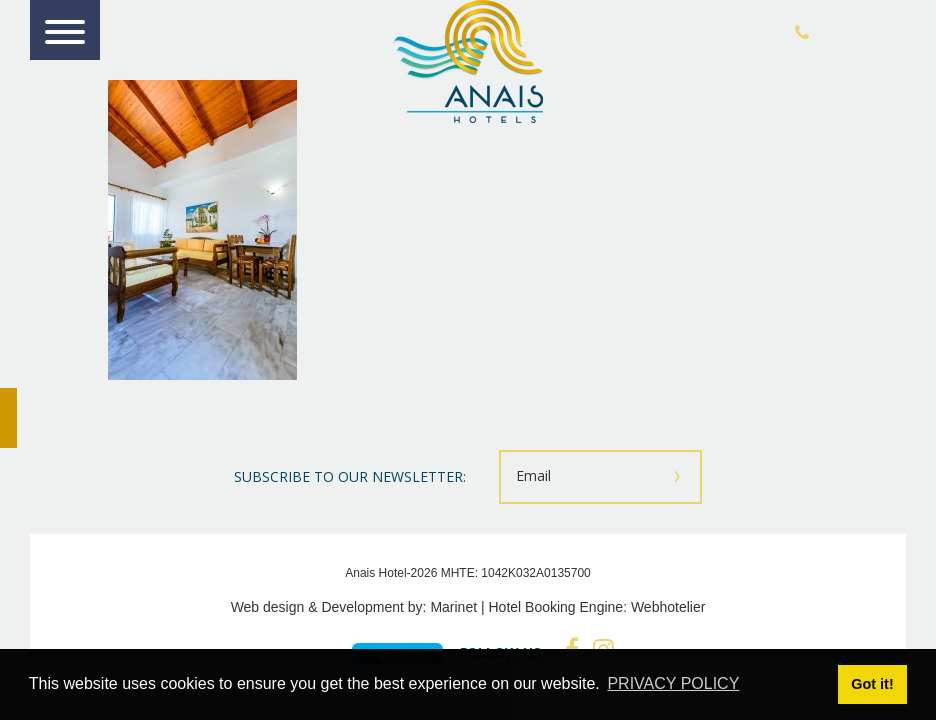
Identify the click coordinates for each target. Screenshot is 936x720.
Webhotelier (668, 607)
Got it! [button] (872, 684)
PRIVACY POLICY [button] (673, 683)
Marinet (453, 607)
